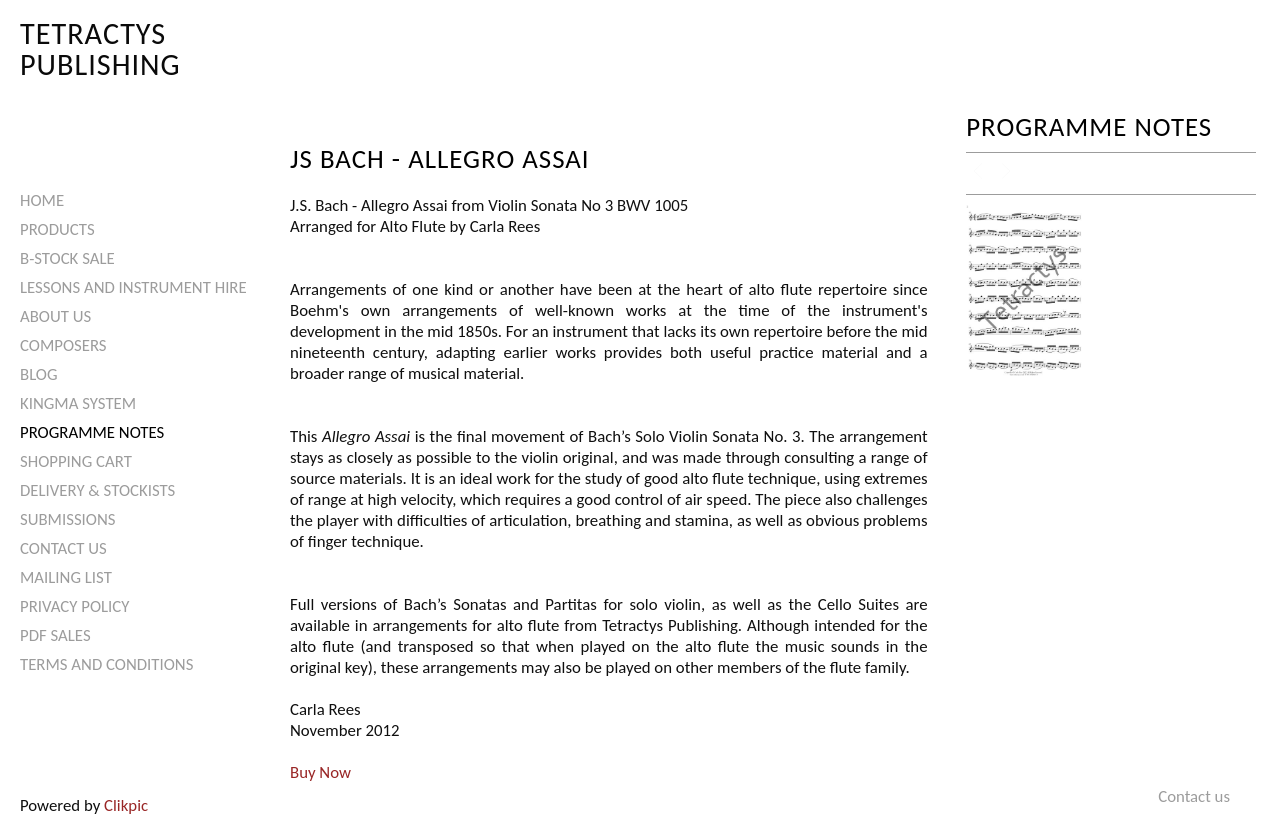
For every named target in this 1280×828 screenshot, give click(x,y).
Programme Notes (92, 432)
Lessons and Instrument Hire (133, 287)
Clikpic (126, 805)
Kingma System (78, 403)
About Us (55, 316)
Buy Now (320, 772)
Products (57, 229)
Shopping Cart (76, 461)
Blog (39, 374)
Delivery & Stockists (97, 490)
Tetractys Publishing (100, 48)
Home (42, 200)
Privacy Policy (74, 606)
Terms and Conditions (106, 664)
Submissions (67, 519)
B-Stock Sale (67, 258)
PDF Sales (55, 635)
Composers (63, 345)
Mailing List (66, 577)
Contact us (63, 548)
